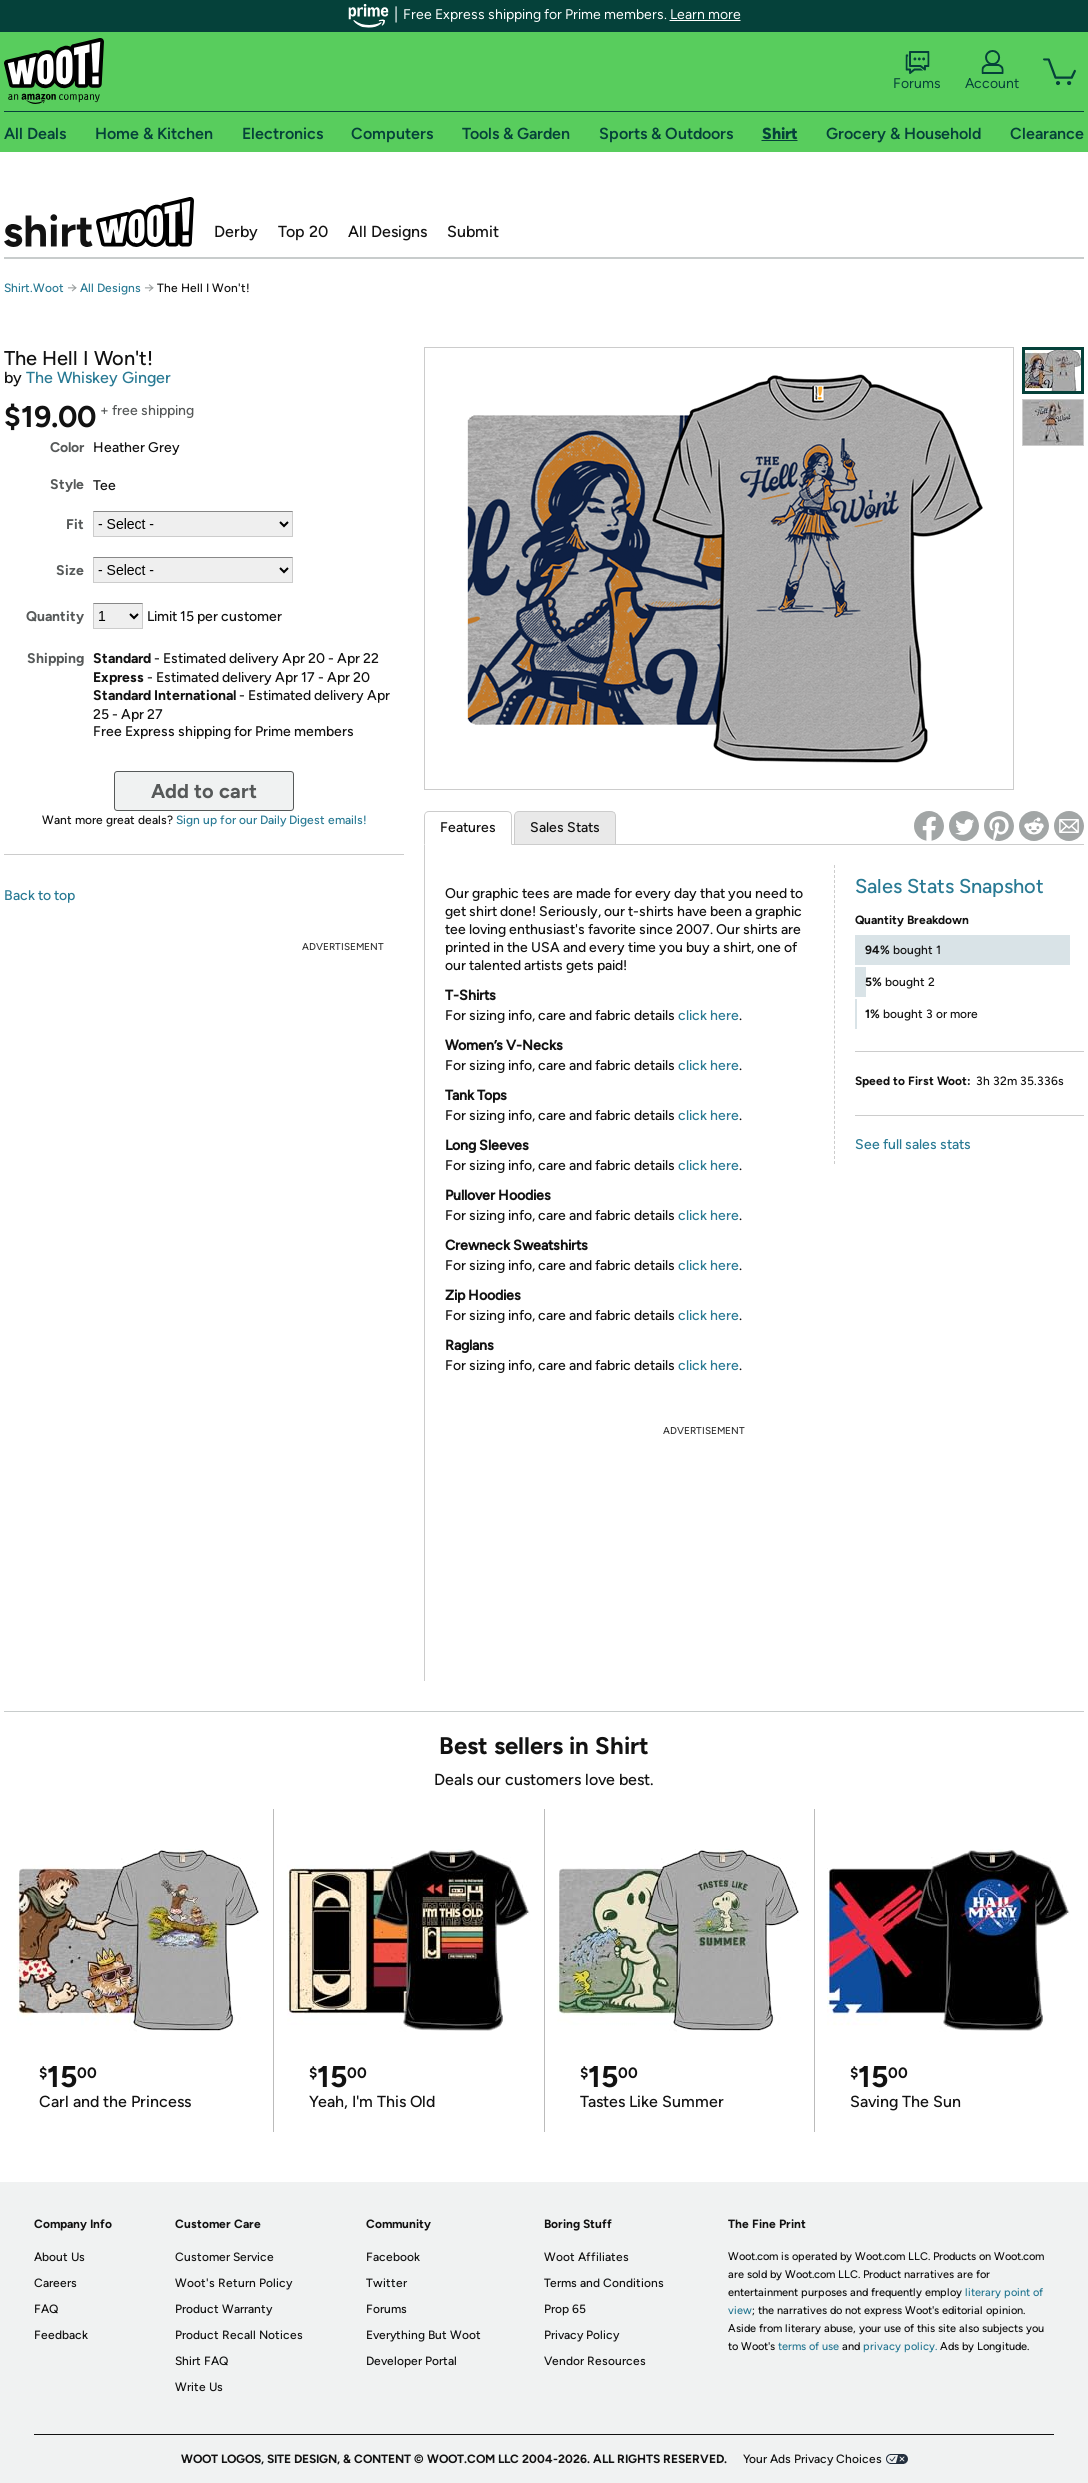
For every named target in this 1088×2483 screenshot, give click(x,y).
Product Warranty (223, 2309)
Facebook (393, 2257)
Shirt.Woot (99, 222)
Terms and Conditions (604, 2283)
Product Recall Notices (239, 2335)
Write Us (199, 2387)
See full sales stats (913, 1144)
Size (70, 570)
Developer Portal (411, 2361)
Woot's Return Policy (233, 2283)
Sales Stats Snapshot (949, 886)
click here (708, 1015)
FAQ (46, 2309)
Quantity (55, 616)
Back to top (39, 895)
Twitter (386, 2283)
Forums (917, 71)
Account (992, 71)
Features (468, 827)
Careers (55, 2283)
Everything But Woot (423, 2335)
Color (67, 447)
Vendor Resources (595, 2361)
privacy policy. (900, 2346)
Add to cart (204, 791)
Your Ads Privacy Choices (812, 2459)
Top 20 (303, 231)
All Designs (387, 231)
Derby (236, 231)
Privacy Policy (581, 2335)
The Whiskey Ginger (98, 377)
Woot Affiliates (586, 2257)
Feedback (61, 2335)
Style (67, 484)
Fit (75, 524)
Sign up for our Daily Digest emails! (271, 820)
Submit (473, 231)
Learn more (705, 14)
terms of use (808, 2346)
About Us (59, 2257)
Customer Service (224, 2257)
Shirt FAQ (201, 2361)
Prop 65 (565, 2309)
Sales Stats (565, 827)
